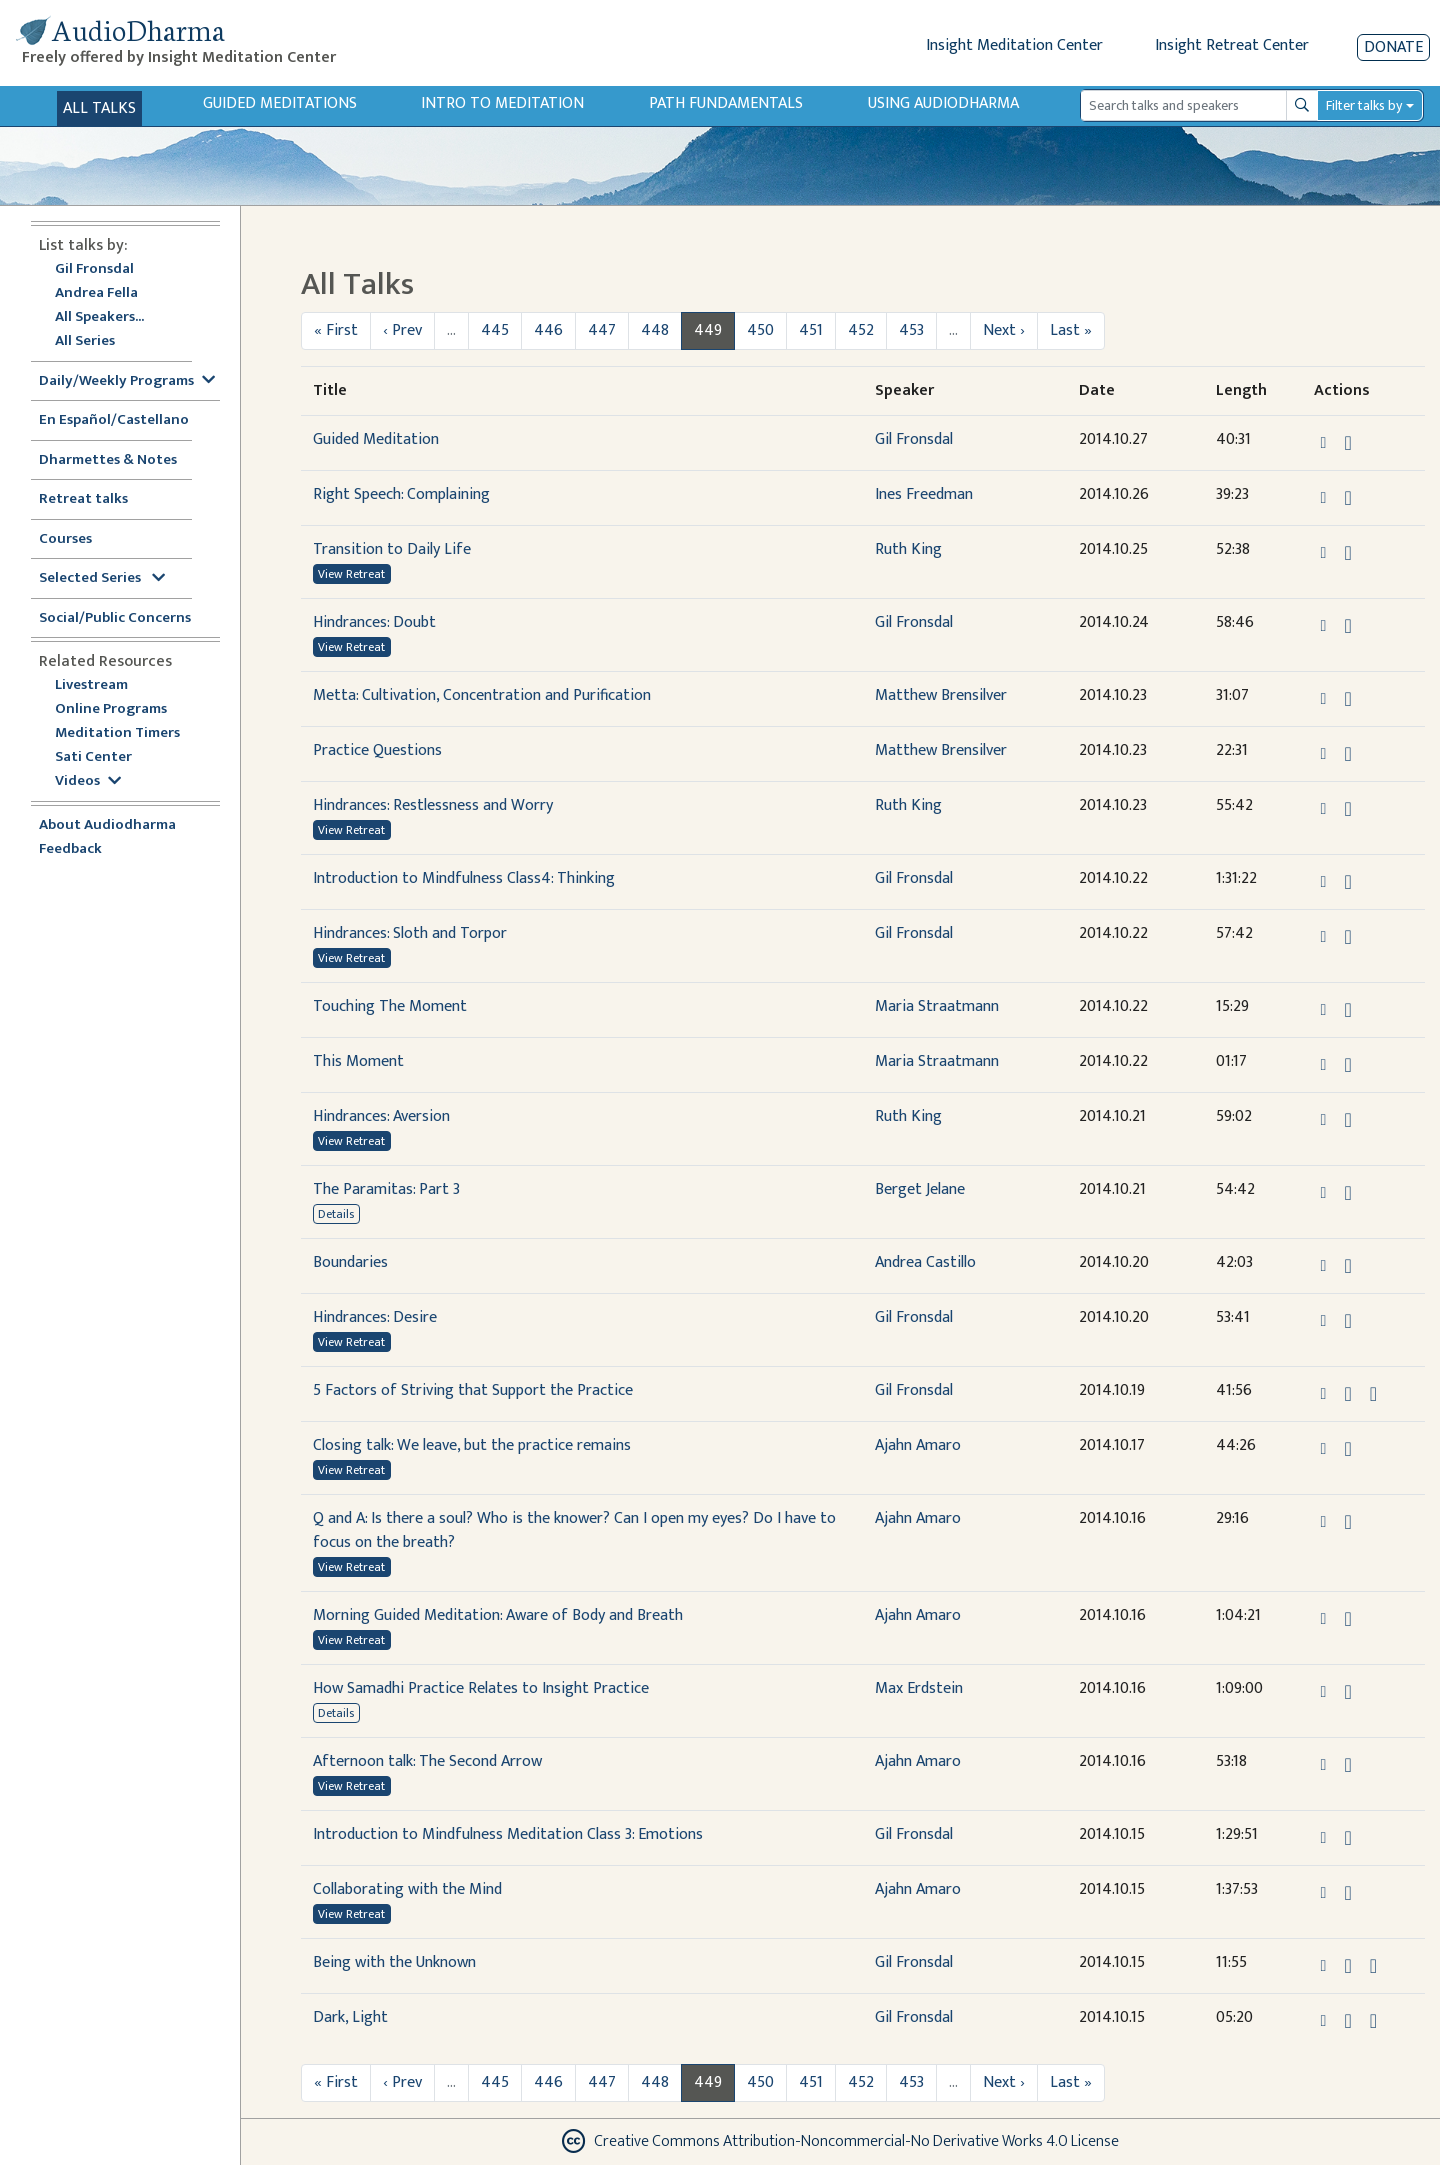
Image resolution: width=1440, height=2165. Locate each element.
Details (336, 1214)
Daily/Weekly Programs (127, 381)
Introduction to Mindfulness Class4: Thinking (464, 878)
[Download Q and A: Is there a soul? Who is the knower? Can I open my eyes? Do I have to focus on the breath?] (1347, 1522)
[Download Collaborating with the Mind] (1347, 1893)
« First (336, 330)
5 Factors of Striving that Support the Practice (473, 1390)
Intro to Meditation (502, 103)
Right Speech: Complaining (401, 494)
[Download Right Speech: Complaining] (1347, 498)
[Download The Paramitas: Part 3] (1347, 1193)
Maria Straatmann (937, 1006)
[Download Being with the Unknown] (1347, 1966)
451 (811, 330)
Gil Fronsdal (94, 269)
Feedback (70, 849)
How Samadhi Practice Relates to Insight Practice (481, 1688)
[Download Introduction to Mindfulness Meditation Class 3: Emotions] (1347, 1838)
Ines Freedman (924, 494)
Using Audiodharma (943, 103)
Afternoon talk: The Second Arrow (427, 1761)
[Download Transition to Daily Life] (1347, 553)
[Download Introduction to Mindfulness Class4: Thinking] (1347, 882)
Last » (1071, 330)
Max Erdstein (919, 1688)
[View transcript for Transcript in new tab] (1373, 1393)
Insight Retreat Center (1232, 45)
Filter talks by (1364, 105)
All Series (85, 341)
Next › (1004, 330)
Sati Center (93, 757)
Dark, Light (350, 2017)
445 (495, 330)
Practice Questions (377, 750)
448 (655, 330)
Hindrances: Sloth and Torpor (410, 933)
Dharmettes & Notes (108, 460)
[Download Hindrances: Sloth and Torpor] (1347, 937)
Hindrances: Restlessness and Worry (433, 805)
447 (602, 330)
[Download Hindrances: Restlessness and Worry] (1347, 809)
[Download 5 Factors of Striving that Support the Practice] (1347, 1394)
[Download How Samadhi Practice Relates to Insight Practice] (1347, 1692)
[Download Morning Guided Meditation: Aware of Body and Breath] (1347, 1619)
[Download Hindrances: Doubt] (1347, 626)
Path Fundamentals (726, 103)
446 (548, 330)
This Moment (358, 1061)
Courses (65, 539)
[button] (1326, 442)
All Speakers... (99, 317)
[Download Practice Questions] (1347, 754)
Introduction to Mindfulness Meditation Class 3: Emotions (508, 1834)
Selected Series (102, 578)
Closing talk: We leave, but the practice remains (472, 1445)
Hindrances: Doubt (374, 622)
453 (911, 330)
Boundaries (350, 1262)
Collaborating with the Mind (407, 1889)
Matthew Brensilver (941, 695)
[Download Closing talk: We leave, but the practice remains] (1347, 1449)
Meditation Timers (117, 733)
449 (708, 330)
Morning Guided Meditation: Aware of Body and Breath (498, 1615)
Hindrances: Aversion (381, 1116)
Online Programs (111, 709)
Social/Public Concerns (115, 618)
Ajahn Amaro (918, 1445)
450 (760, 330)
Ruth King (908, 549)
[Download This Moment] (1347, 1065)
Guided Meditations (280, 103)
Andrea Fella (96, 293)
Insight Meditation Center (1014, 45)
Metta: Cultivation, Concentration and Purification (482, 695)
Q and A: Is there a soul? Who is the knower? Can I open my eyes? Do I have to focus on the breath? (574, 1530)
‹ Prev (402, 330)
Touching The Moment (390, 1006)
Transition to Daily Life (392, 549)
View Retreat (351, 574)
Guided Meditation (376, 439)
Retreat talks (83, 499)
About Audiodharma (107, 825)
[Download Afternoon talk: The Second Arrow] (1347, 1765)
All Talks (99, 108)
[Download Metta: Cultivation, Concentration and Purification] (1347, 699)
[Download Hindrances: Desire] (1347, 1321)
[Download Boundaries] (1347, 1266)
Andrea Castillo (925, 1262)
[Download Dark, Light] (1347, 2021)
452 (861, 330)
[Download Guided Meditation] (1347, 443)
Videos (88, 781)
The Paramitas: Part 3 (386, 1189)
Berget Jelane (920, 1189)
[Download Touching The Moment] (1347, 1010)
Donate (1393, 47)
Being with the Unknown (394, 1962)
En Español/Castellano (114, 420)
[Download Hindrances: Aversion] (1347, 1120)
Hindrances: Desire (375, 1317)
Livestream (91, 685)
